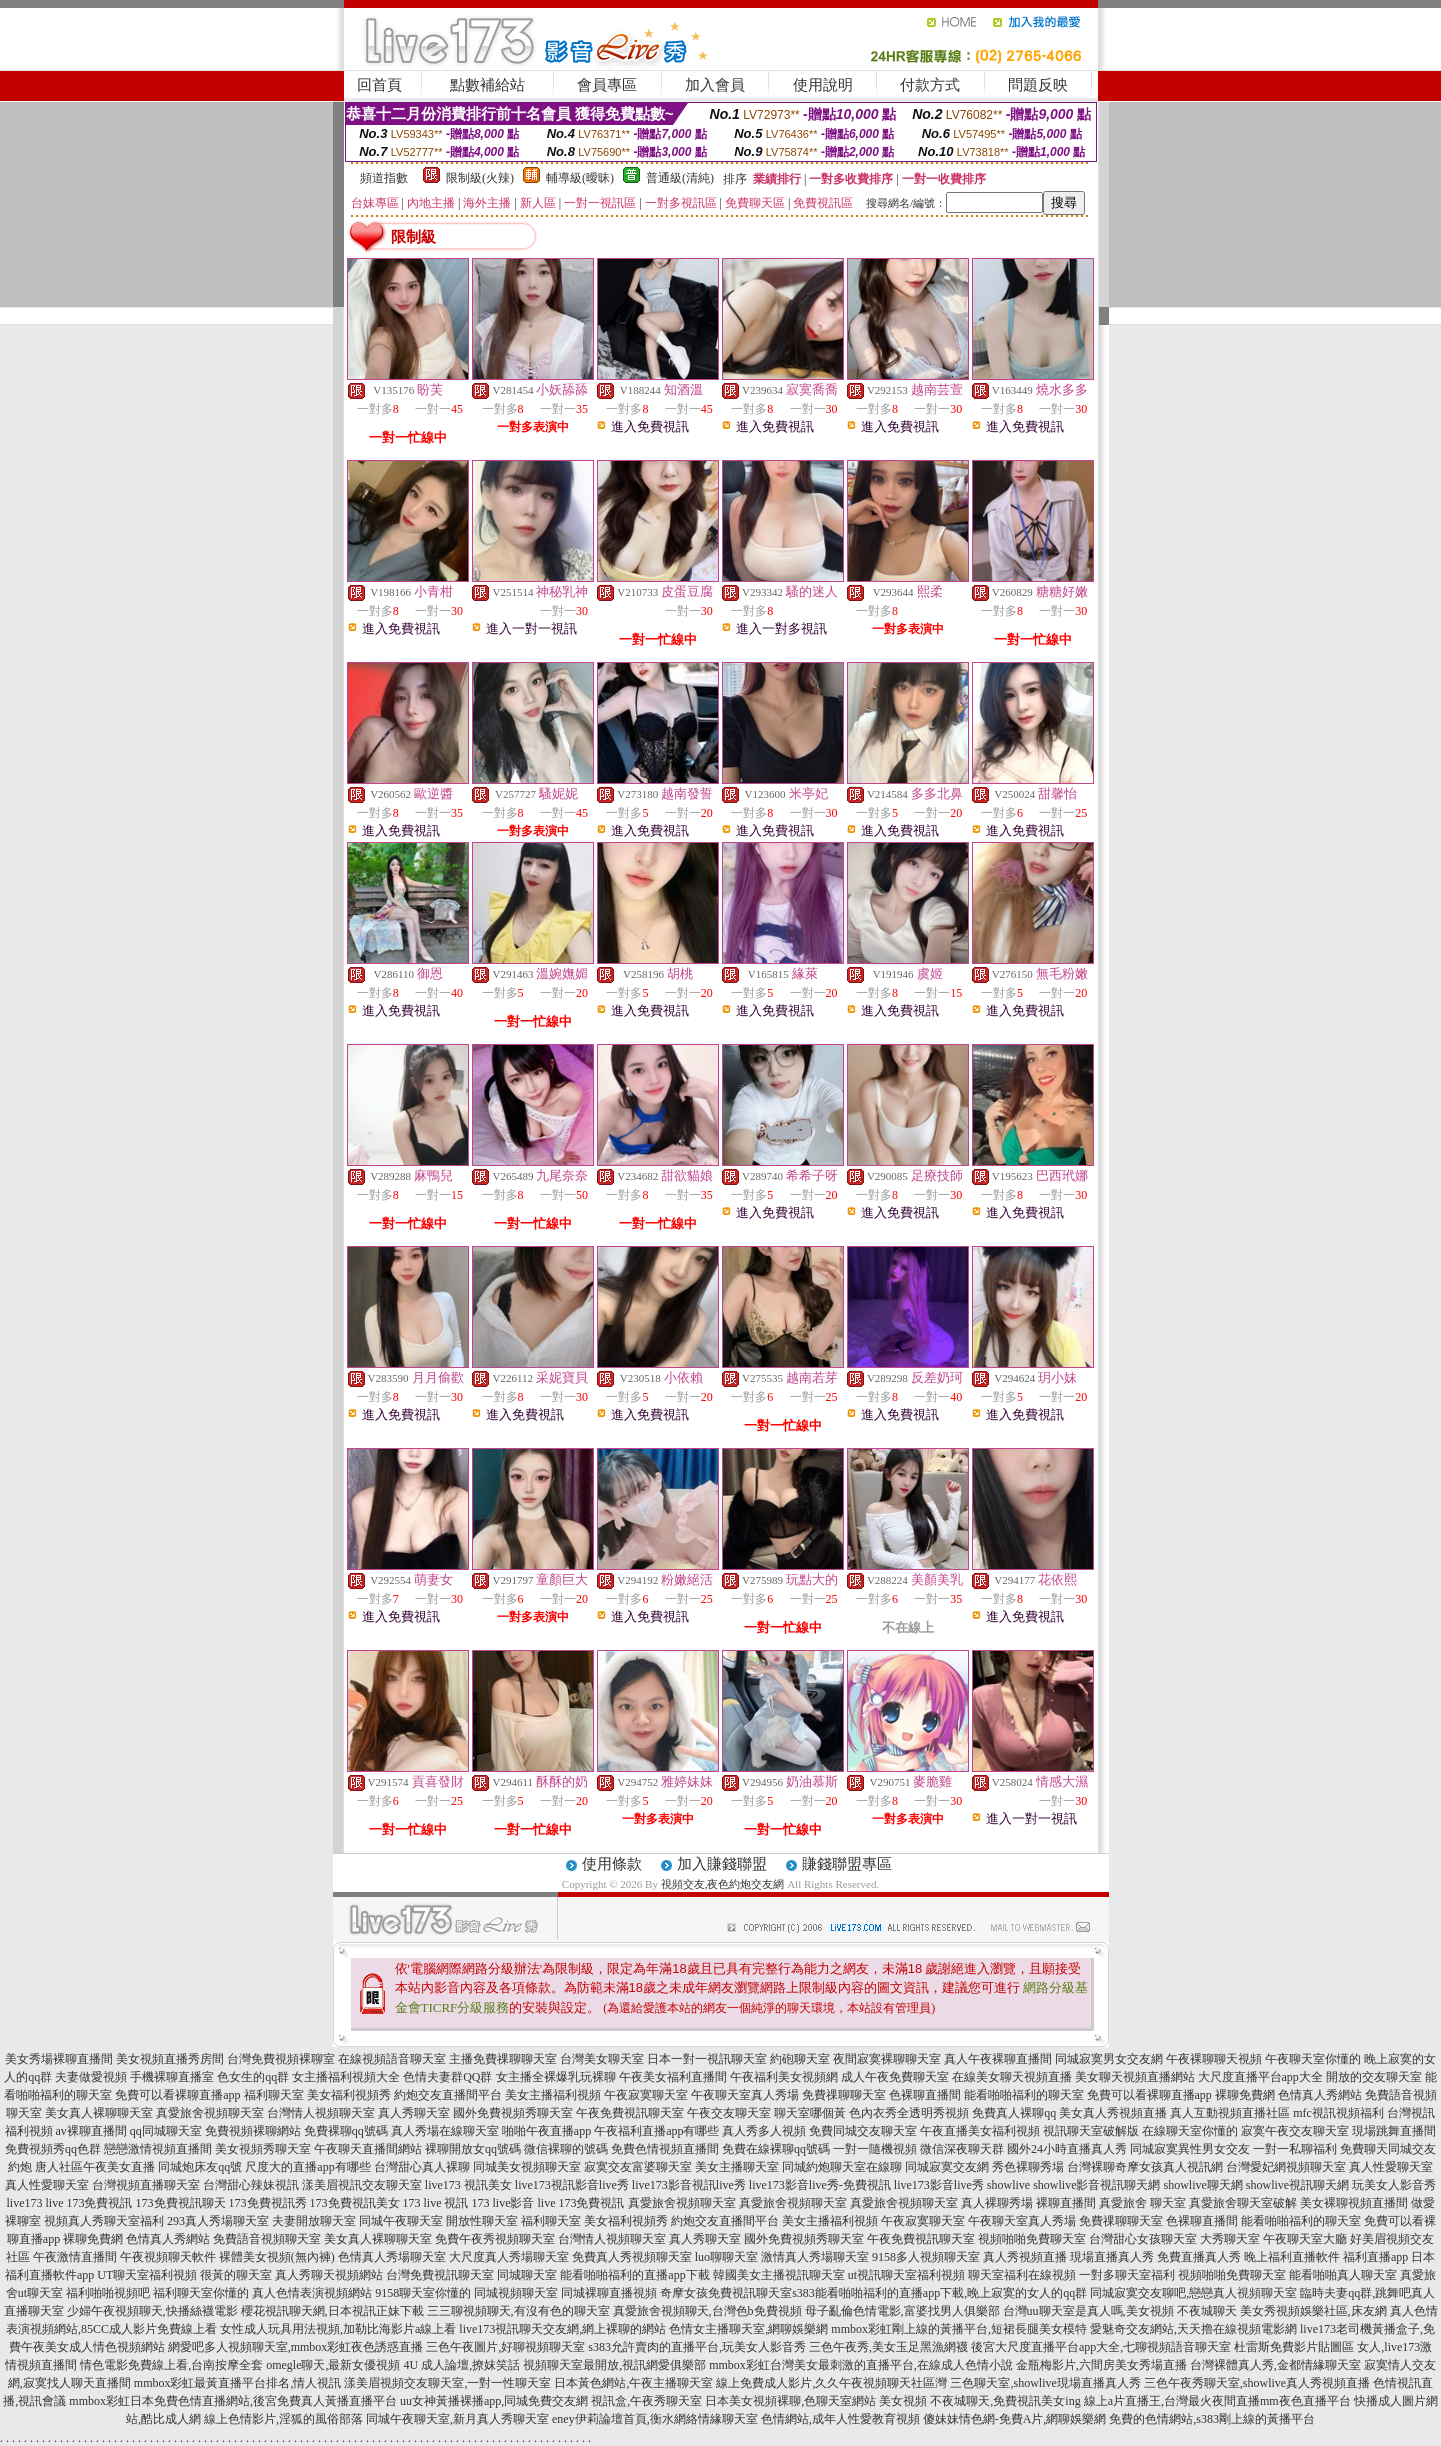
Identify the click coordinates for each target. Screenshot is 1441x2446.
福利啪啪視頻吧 (108, 2293)
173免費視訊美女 (355, 2203)
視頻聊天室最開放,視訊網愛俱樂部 (614, 2365)
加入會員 (715, 85)
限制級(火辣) (480, 178)
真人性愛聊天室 (1391, 2167)
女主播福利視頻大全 (346, 2077)
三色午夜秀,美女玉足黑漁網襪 (888, 2347)
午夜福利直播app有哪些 (656, 2131)
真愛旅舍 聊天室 (1142, 2203)
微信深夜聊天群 (962, 2149)
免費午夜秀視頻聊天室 (495, 2239)
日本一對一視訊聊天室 (707, 2059)
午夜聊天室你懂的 (1313, 2059)
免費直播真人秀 (1199, 2257)
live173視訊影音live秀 (572, 2185)
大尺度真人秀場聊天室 (509, 2257)
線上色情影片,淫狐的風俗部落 (283, 2419)
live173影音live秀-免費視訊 (820, 2185)
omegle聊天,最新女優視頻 (333, 2365)
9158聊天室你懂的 (423, 2293)
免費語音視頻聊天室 (267, 2239)
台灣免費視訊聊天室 (440, 2275)
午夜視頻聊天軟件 (168, 2257)
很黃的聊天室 (236, 2275)
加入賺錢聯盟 (722, 1864)
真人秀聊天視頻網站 (329, 2275)
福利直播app (1375, 2257)
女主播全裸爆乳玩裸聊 (556, 2077)
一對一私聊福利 (1295, 2149)
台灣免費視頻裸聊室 (281, 2059)
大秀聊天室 (1230, 2239)
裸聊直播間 (1066, 2203)
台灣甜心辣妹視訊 (251, 2185)
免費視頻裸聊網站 (253, 2131)
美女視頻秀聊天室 (263, 2149)
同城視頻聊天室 (516, 2293)
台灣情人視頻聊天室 (321, 2113)
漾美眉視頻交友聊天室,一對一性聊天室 (447, 2383)
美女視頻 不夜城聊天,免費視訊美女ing (979, 2401)
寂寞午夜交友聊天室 (1295, 2131)
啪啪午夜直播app (546, 2131)
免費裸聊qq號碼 (346, 2131)
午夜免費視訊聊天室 (630, 2113)
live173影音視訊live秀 (689, 2185)
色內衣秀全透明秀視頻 (909, 2113)
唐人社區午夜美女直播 (95, 2167)
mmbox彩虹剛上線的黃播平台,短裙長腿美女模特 (959, 2329)
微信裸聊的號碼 (566, 2149)
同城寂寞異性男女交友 (1190, 2149)
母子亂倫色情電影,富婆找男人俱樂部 (902, 2311)
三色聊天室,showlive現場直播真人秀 (1045, 2383)
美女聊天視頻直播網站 (1135, 2077)
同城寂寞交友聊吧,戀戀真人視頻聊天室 (1193, 2293)
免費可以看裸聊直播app (177, 2095)
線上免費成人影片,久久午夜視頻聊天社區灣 (831, 2383)
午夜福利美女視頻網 (784, 2077)
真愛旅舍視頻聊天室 (210, 2113)
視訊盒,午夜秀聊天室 (646, 2401)
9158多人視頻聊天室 (926, 2257)
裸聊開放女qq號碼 (473, 2149)
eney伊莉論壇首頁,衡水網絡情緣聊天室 (655, 2419)
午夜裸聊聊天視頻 (1214, 2059)
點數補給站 (487, 85)
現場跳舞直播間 (1394, 2131)
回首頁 (379, 85)
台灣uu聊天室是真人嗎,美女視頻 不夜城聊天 (1120, 2311)
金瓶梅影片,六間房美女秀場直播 (1101, 2365)
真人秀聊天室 (414, 2113)
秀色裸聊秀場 (1028, 2167)
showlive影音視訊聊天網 (1096, 2185)
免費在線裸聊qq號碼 (776, 2149)
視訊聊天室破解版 (1091, 2131)
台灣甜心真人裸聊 (422, 2167)
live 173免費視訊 (89, 2203)
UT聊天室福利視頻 (147, 2275)
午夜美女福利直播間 (673, 2077)
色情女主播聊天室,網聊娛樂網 (748, 2329)
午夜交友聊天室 (729, 2113)
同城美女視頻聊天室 (527, 2167)
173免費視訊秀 (268, 2203)
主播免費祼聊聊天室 (503, 2059)
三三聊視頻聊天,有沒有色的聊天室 (518, 2311)
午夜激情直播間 (75, 2257)
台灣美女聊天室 (602, 2059)
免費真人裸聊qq (1014, 2113)
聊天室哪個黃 (810, 2113)
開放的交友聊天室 (1374, 2077)
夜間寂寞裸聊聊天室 (887, 2059)
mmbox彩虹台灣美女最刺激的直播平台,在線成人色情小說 (861, 2365)
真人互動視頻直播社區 (1230, 2113)
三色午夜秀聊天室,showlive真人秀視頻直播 (1257, 2383)
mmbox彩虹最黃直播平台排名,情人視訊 (238, 2383)
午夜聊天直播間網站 (368, 2149)
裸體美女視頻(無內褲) (277, 2257)
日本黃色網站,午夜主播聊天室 (633, 2383)
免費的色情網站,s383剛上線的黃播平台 (1212, 2419)
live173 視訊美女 (468, 2185)
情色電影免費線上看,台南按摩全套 (171, 2365)
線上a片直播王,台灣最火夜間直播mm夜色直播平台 (1217, 2401)
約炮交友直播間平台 (448, 2095)
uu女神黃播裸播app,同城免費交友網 (494, 2401)
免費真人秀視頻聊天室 (632, 2257)
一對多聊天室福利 (1127, 2275)
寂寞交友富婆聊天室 (638, 2167)
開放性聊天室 (482, 2221)
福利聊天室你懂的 (201, 2293)
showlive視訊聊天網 (1297, 2185)
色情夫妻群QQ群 (447, 2077)
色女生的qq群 (253, 2077)
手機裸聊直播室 (172, 2077)
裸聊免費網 (1245, 2095)
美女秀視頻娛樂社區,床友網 (1313, 2311)
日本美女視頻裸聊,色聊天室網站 (790, 2401)
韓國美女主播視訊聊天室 (779, 2275)
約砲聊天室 (800, 2059)
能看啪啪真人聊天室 (1343, 2275)
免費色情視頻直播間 (665, 2149)
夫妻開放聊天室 (314, 2221)
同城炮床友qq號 (200, 2167)
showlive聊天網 (1202, 2185)
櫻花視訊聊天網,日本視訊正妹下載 (332, 2311)
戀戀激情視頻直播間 (158, 2149)
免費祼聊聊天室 (844, 2095)
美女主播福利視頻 (553, 2095)
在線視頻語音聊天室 (392, 2059)
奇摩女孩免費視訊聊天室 (726, 2293)
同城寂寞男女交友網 (1109, 2059)
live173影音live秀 (939, 2185)
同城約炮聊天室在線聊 (842, 2167)
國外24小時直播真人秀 (1067, 2149)
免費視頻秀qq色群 (53, 2149)
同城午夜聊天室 (401, 2221)
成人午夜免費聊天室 (895, 2077)
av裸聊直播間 (91, 2131)
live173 (25, 2203)
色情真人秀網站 (1320, 2095)
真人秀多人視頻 (764, 2131)
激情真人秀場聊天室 (815, 2257)
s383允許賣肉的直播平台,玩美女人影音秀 (697, 2347)
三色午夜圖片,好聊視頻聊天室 (505, 2347)
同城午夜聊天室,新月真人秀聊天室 (457, 2419)
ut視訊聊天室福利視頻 (906, 2275)
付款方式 (930, 85)
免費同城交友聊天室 (863, 2131)
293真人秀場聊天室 (218, 2221)
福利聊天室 (274, 2095)
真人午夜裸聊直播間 (998, 2059)
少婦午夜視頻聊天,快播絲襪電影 (152, 2311)
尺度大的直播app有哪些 (307, 2167)
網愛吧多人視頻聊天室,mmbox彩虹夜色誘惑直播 (296, 2347)
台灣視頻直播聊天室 (146, 2185)
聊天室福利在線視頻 (1022, 2275)
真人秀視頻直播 (1025, 2257)
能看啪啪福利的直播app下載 (634, 2275)
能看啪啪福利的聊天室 (1024, 2095)
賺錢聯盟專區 (847, 1864)
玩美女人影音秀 (1394, 2185)
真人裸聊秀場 (997, 2203)
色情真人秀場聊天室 (392, 2257)
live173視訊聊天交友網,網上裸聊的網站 (562, 2329)
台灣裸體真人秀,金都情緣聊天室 (1275, 2365)
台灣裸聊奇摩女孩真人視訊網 (1145, 2167)
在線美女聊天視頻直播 (1012, 2077)
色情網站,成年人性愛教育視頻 (840, 2419)
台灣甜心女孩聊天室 (1143, 2239)
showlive (1008, 2185)
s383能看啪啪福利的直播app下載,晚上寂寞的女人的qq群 (939, 2293)
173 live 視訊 (436, 2203)
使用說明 (823, 85)
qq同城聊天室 (166, 2131)
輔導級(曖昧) (580, 178)
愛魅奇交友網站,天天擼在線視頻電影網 (1193, 2329)
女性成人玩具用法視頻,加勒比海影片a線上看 (338, 2329)
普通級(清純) (680, 178)
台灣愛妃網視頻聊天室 (1286, 2167)
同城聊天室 (527, 2275)
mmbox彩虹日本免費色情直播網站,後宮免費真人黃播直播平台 (233, 2401)
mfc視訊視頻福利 (1338, 2113)
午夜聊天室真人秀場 (745, 2095)
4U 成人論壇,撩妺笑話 (461, 2365)
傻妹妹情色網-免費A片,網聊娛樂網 (1015, 2419)
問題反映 (1038, 85)
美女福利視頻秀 (349, 2095)
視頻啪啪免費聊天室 (1032, 2239)
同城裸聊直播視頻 (609, 2293)
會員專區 (607, 85)
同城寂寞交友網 (947, 2167)
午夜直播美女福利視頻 (980, 2131)
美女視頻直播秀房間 (170, 2059)
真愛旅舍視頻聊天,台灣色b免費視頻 (707, 2311)
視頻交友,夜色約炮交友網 (723, 1884)
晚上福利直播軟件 (1292, 2257)
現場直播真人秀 (1112, 2257)
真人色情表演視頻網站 (312, 2293)
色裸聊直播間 (925, 2095)
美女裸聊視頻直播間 (1354, 2203)
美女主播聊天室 (737, 2167)
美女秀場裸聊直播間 (59, 2059)
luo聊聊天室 (726, 2257)
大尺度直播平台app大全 (1260, 2077)
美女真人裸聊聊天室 (99, 2113)
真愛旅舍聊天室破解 (1243, 2203)
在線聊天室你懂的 (1190, 2131)
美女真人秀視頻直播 (1113, 2113)
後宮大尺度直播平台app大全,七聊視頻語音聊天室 (1101, 2347)
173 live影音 (503, 2203)
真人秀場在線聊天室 (445, 2131)
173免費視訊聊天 (181, 2203)
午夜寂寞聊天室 (646, 2095)
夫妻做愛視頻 (91, 2077)
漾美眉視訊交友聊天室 (362, 2185)
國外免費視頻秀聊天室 (513, 2113)
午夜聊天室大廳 (1305, 2239)
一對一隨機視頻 (875, 2149)
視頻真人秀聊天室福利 (104, 2221)
